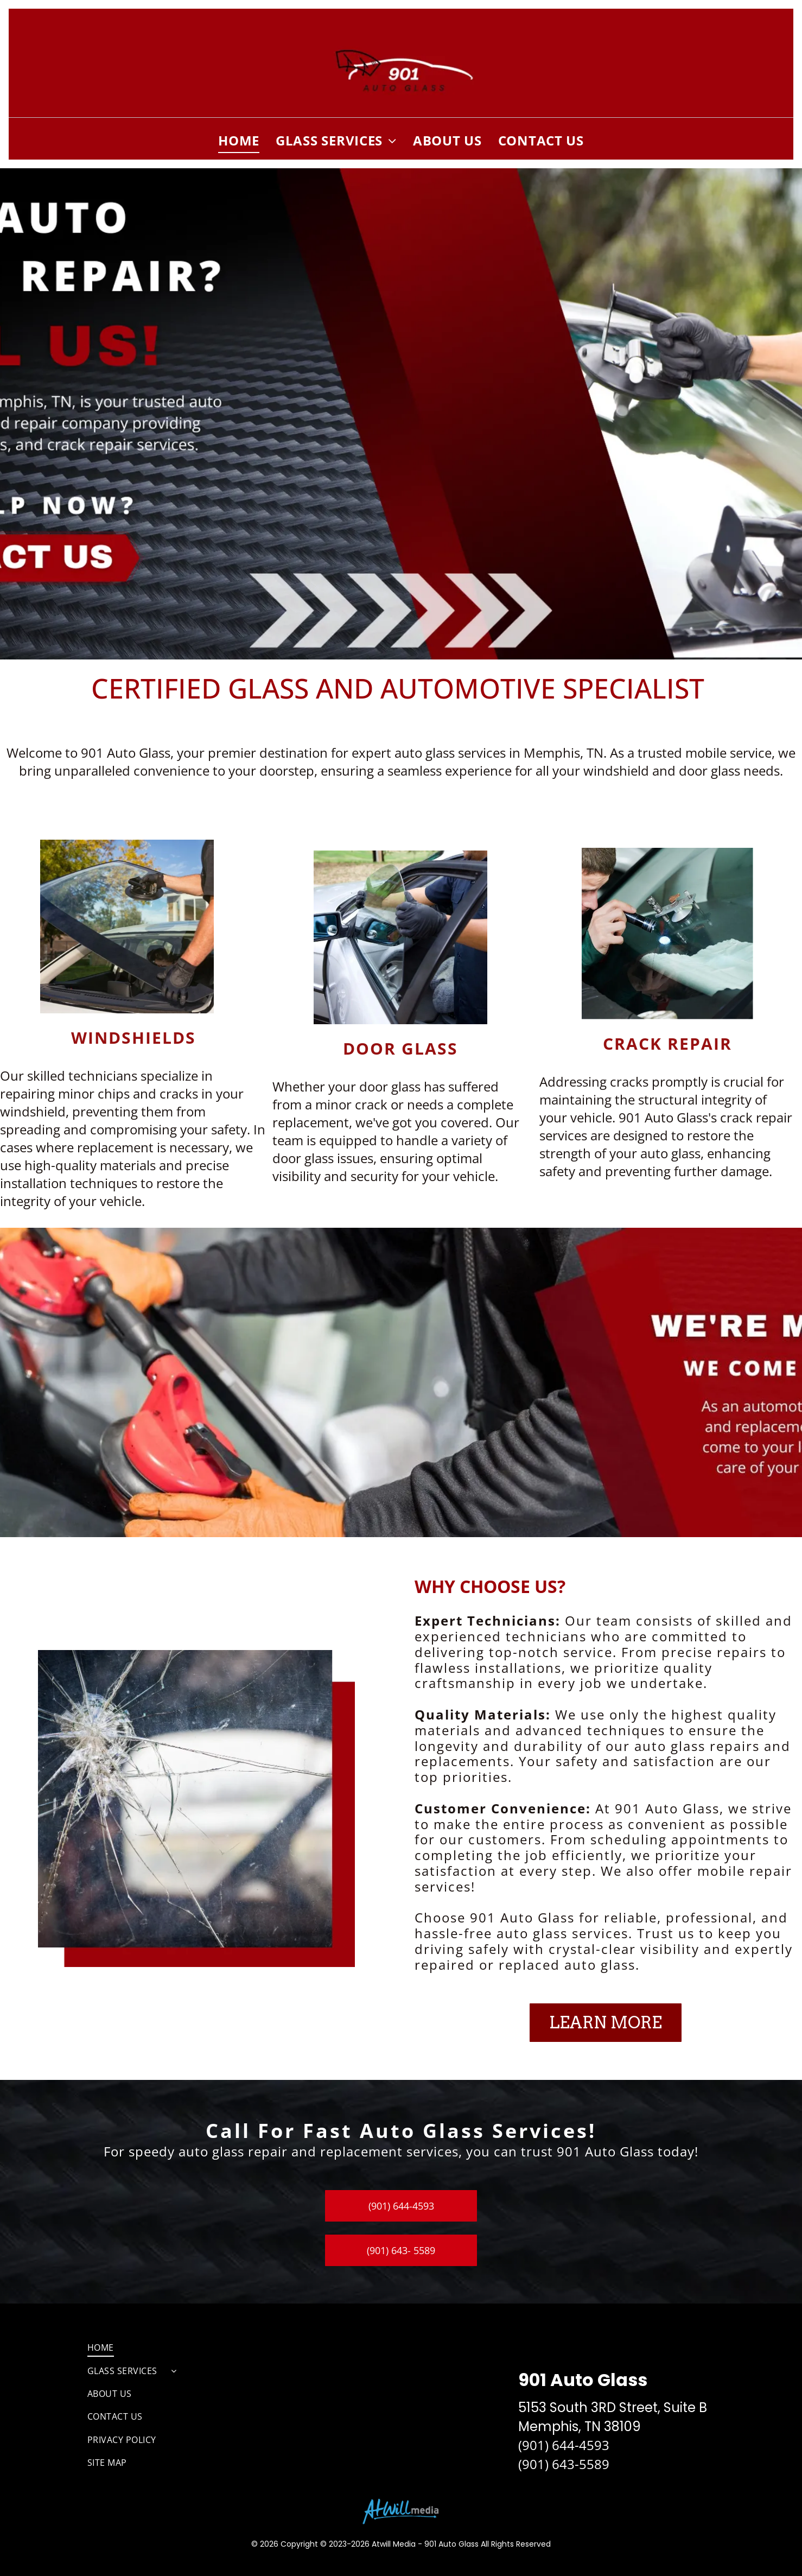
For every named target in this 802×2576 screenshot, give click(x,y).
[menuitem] (239, 140)
